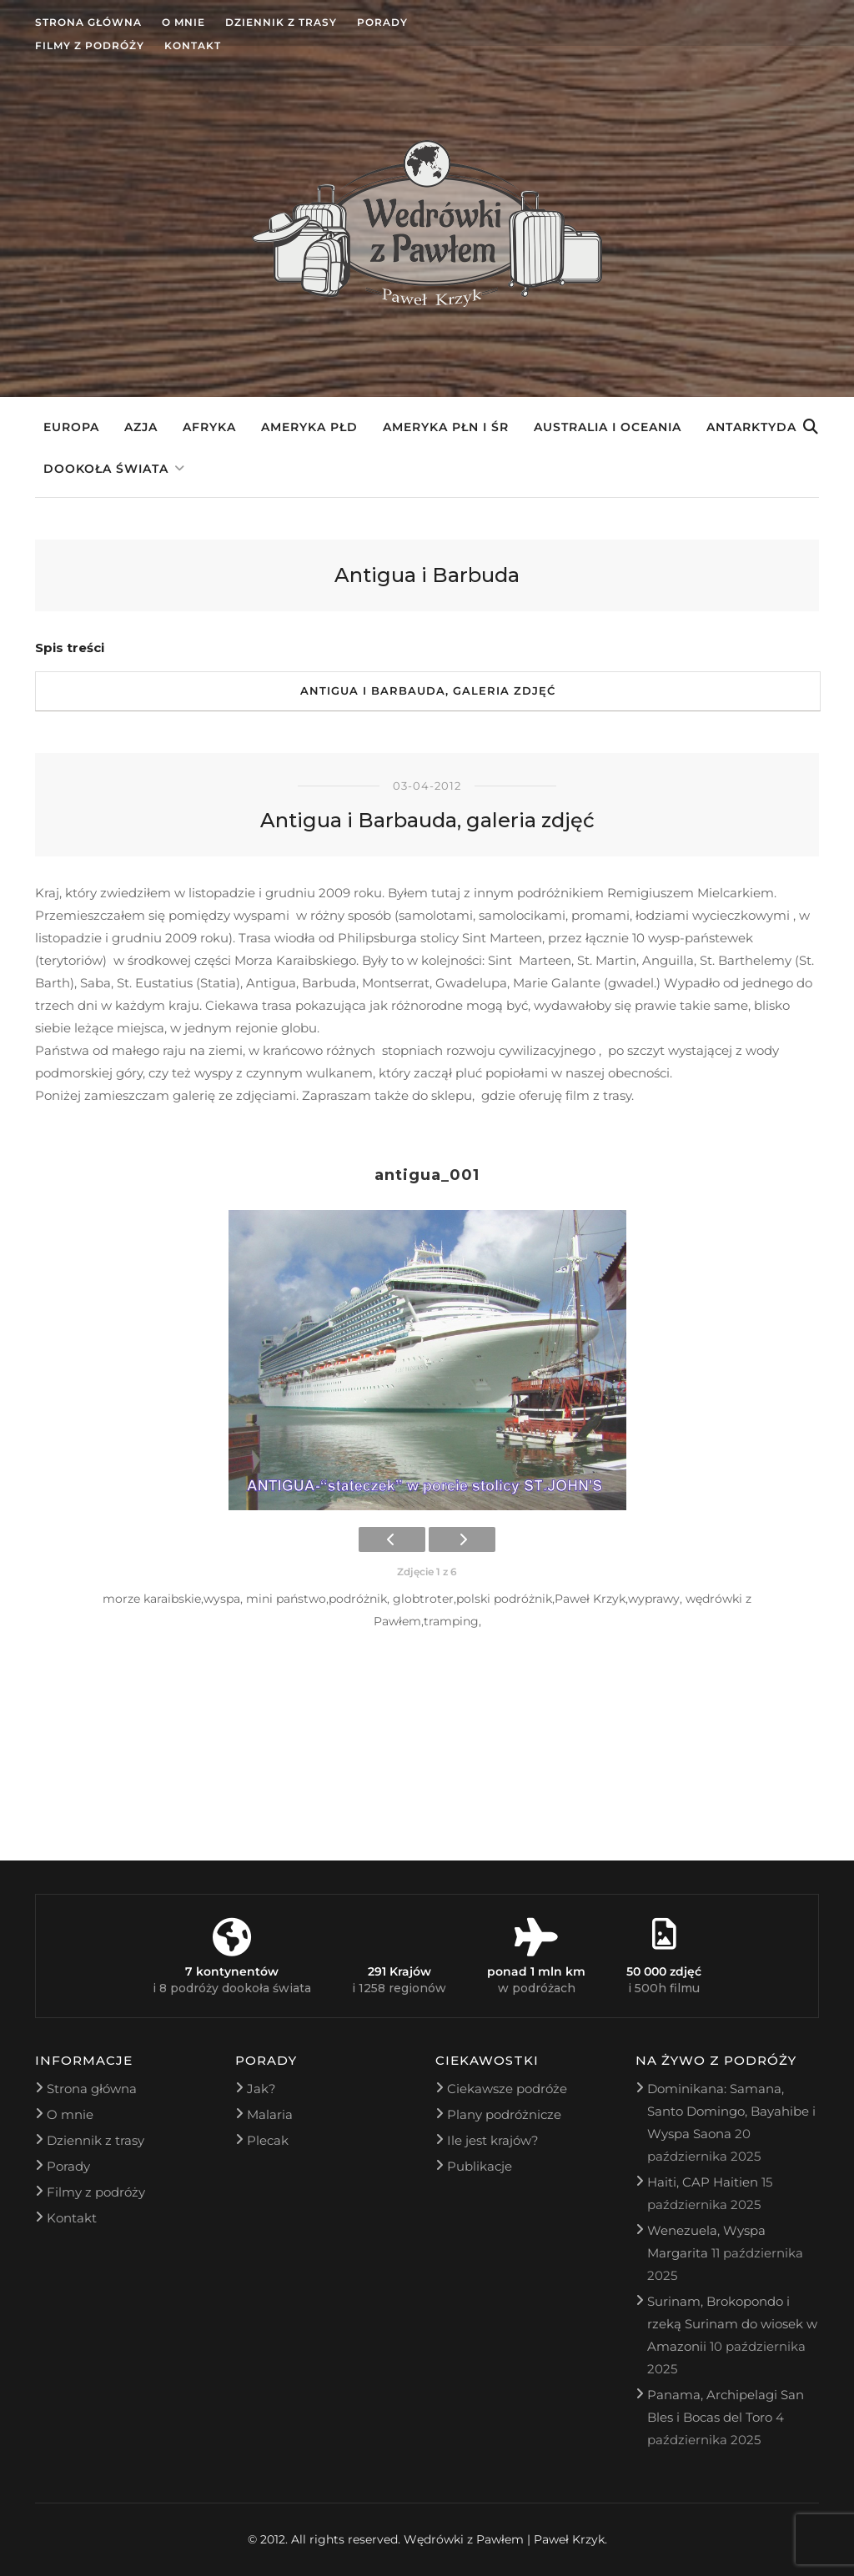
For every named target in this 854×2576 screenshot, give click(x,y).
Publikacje (479, 2166)
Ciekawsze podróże (507, 2088)
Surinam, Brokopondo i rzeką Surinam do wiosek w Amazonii (732, 2323)
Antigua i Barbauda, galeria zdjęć (427, 690)
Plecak (268, 2140)
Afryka (209, 426)
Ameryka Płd (309, 426)
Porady (382, 22)
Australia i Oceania (607, 426)
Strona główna (88, 22)
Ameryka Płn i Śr (446, 426)
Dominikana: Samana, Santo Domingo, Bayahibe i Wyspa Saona (731, 2111)
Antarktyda (751, 426)
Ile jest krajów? (493, 2140)
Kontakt (192, 45)
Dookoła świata (105, 468)
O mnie (183, 22)
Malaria (270, 2114)
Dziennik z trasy (281, 22)
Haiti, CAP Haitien (702, 2182)
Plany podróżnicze (504, 2114)
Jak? (261, 2088)
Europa (71, 426)
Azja (141, 426)
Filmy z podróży (89, 45)
